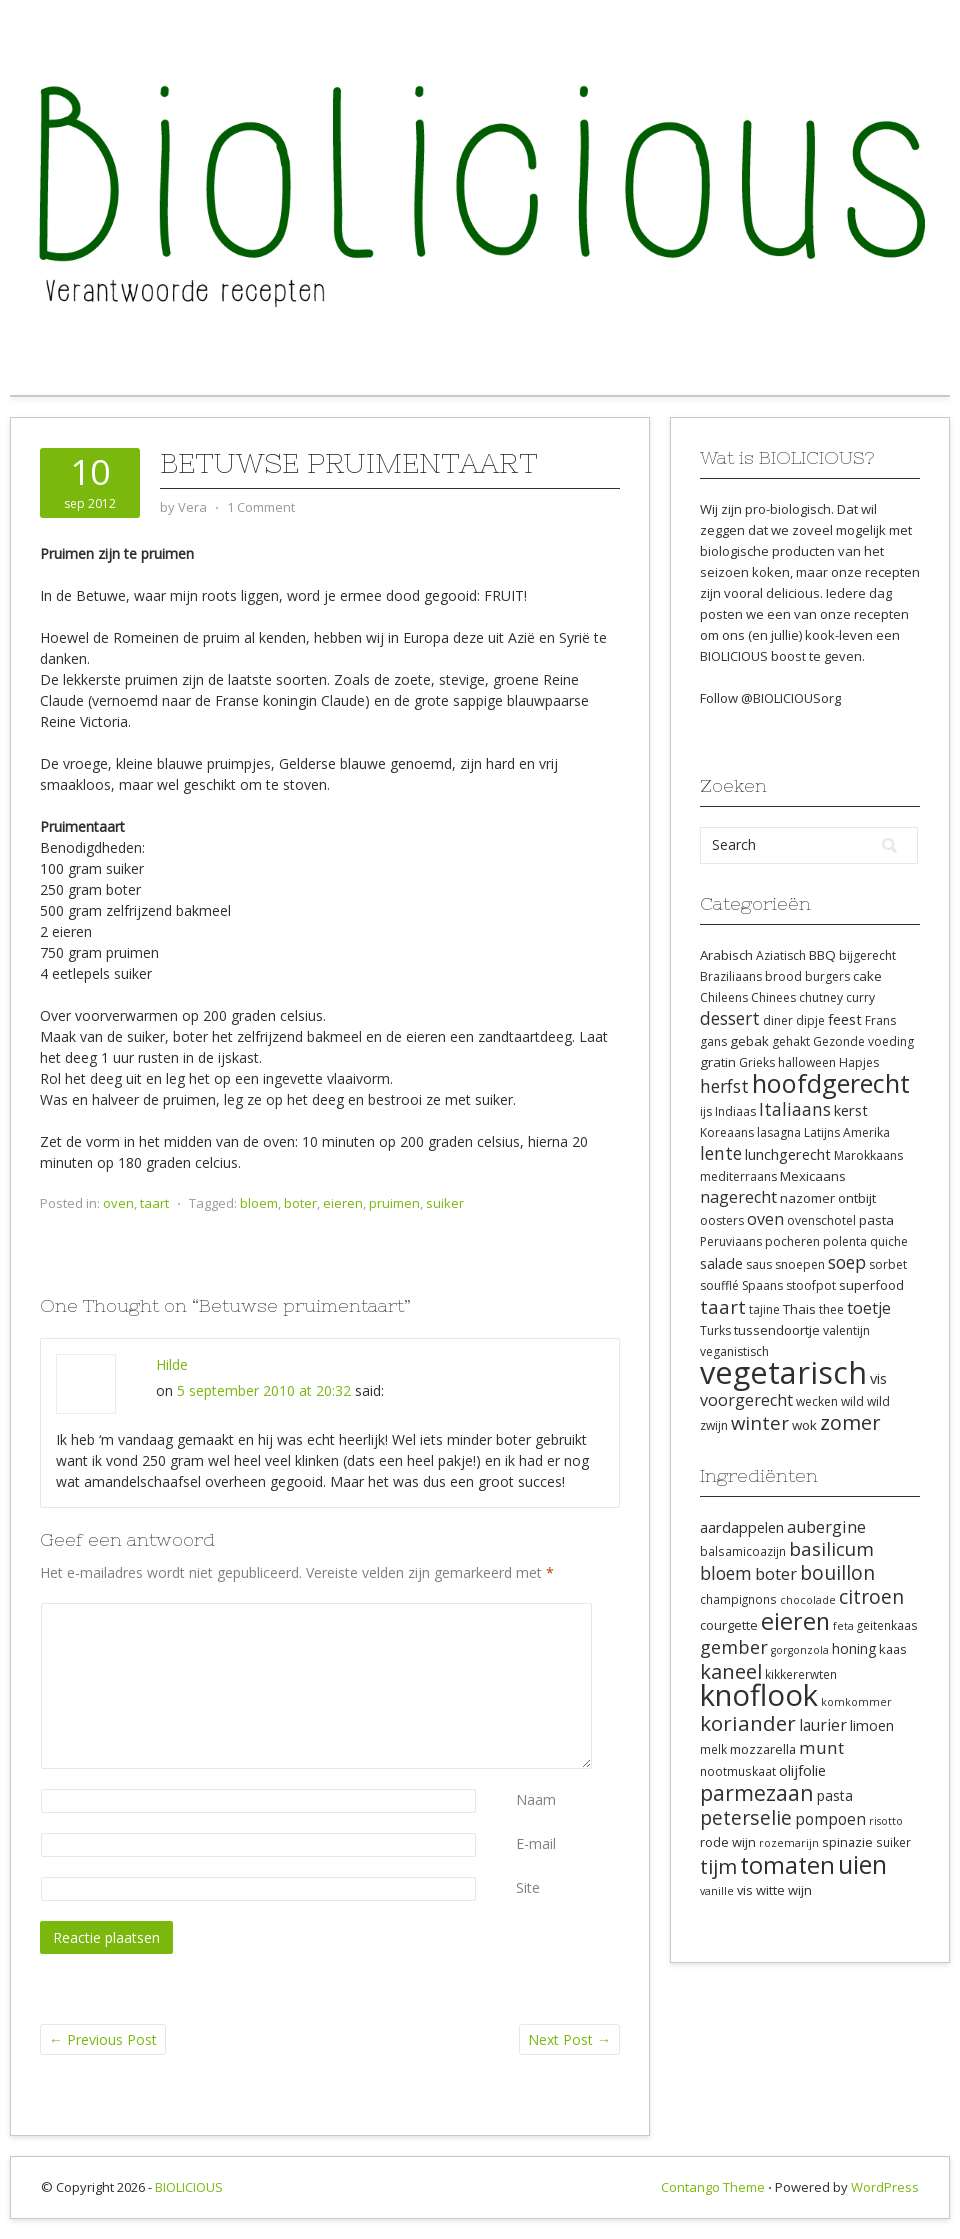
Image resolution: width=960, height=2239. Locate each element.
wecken (817, 1401)
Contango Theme (713, 2187)
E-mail (536, 1843)
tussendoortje (777, 1330)
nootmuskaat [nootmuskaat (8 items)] (738, 1771)
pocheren (792, 1241)
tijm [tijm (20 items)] (718, 1866)
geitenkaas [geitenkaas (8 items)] (887, 1625)
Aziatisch (781, 955)
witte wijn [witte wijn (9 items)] (784, 1890)
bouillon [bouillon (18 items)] (837, 1572)
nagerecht (738, 1197)
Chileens (724, 997)
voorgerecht (746, 1400)
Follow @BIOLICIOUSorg (770, 698)
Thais (799, 1309)
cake (867, 976)
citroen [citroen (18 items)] (871, 1596)
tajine (764, 1309)
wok (804, 1425)
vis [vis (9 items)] (745, 1890)
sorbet (888, 1264)
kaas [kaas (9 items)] (893, 1649)
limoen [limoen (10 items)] (872, 1725)
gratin (718, 1062)
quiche (889, 1241)
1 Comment (261, 507)
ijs (706, 1111)
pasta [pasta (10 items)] (835, 1795)
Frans (880, 1020)
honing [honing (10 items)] (854, 1648)
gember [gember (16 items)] (734, 1647)
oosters (722, 1220)
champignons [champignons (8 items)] (738, 1599)
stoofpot (811, 1285)
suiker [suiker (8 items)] (893, 1842)
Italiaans (795, 1109)
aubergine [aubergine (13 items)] (826, 1527)
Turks (715, 1330)
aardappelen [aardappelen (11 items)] (742, 1527)
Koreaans (727, 1132)
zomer (850, 1422)
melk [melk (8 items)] (713, 1749)
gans (713, 1041)
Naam (536, 1799)
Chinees (773, 997)
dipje (810, 1020)
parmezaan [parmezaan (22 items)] (757, 1792)
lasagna (779, 1132)
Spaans (762, 1285)
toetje (869, 1308)
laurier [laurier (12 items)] (823, 1725)
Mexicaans (813, 1176)
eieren (343, 1203)
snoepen (800, 1264)
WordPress (885, 2187)
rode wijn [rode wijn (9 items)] (728, 1842)
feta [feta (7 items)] (843, 1626)
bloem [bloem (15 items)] (726, 1573)
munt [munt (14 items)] (821, 1747)
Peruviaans (731, 1241)
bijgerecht (867, 955)
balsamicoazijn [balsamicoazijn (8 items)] (743, 1551)
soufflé (719, 1285)
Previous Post (103, 2039)
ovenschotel (821, 1220)
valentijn (846, 1330)
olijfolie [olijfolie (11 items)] (802, 1770)
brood (783, 976)
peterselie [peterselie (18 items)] (746, 1817)
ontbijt (857, 1198)
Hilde (172, 1364)
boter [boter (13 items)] (776, 1574)
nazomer (807, 1198)
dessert (730, 1018)
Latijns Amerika (847, 1132)
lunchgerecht (788, 1154)
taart (154, 1203)
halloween (807, 1062)
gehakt (791, 1041)
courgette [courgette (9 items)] (729, 1625)
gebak (749, 1041)
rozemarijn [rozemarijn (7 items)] (789, 1843)
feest (845, 1019)
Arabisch (726, 955)
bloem (259, 1203)
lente (721, 1153)
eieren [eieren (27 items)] (795, 1621)
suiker (445, 1203)
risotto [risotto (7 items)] (886, 1821)
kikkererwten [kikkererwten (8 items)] (801, 1674)
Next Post (569, 2039)
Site (528, 1887)
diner (778, 1020)
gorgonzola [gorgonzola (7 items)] (800, 1650)
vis (878, 1378)
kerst (851, 1110)
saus (759, 1264)
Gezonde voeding (863, 1041)
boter (300, 1203)
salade (721, 1263)
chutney (821, 997)
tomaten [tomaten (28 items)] (787, 1865)
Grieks (757, 1062)
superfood (871, 1285)
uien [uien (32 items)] (862, 1864)
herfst (724, 1086)
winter (760, 1422)
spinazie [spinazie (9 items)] (847, 1842)
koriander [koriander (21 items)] (748, 1723)
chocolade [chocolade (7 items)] (808, 1600)
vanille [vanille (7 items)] (717, 1891)
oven (118, 1203)
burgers (827, 976)
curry (860, 997)
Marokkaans (868, 1155)
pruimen (394, 1203)
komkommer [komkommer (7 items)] (856, 1702)
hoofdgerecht (831, 1083)
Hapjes (859, 1062)
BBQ (822, 955)
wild (852, 1401)
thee (831, 1309)
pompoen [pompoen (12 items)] (830, 1819)
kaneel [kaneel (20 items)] (731, 1671)
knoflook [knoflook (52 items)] (759, 1695)
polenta (845, 1241)
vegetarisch (783, 1372)
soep (847, 1262)
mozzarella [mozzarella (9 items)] (763, 1749)
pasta (876, 1220)
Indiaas (735, 1111)
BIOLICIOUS (189, 2187)
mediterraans (738, 1176)
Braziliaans (731, 976)
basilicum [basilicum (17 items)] (831, 1549)
